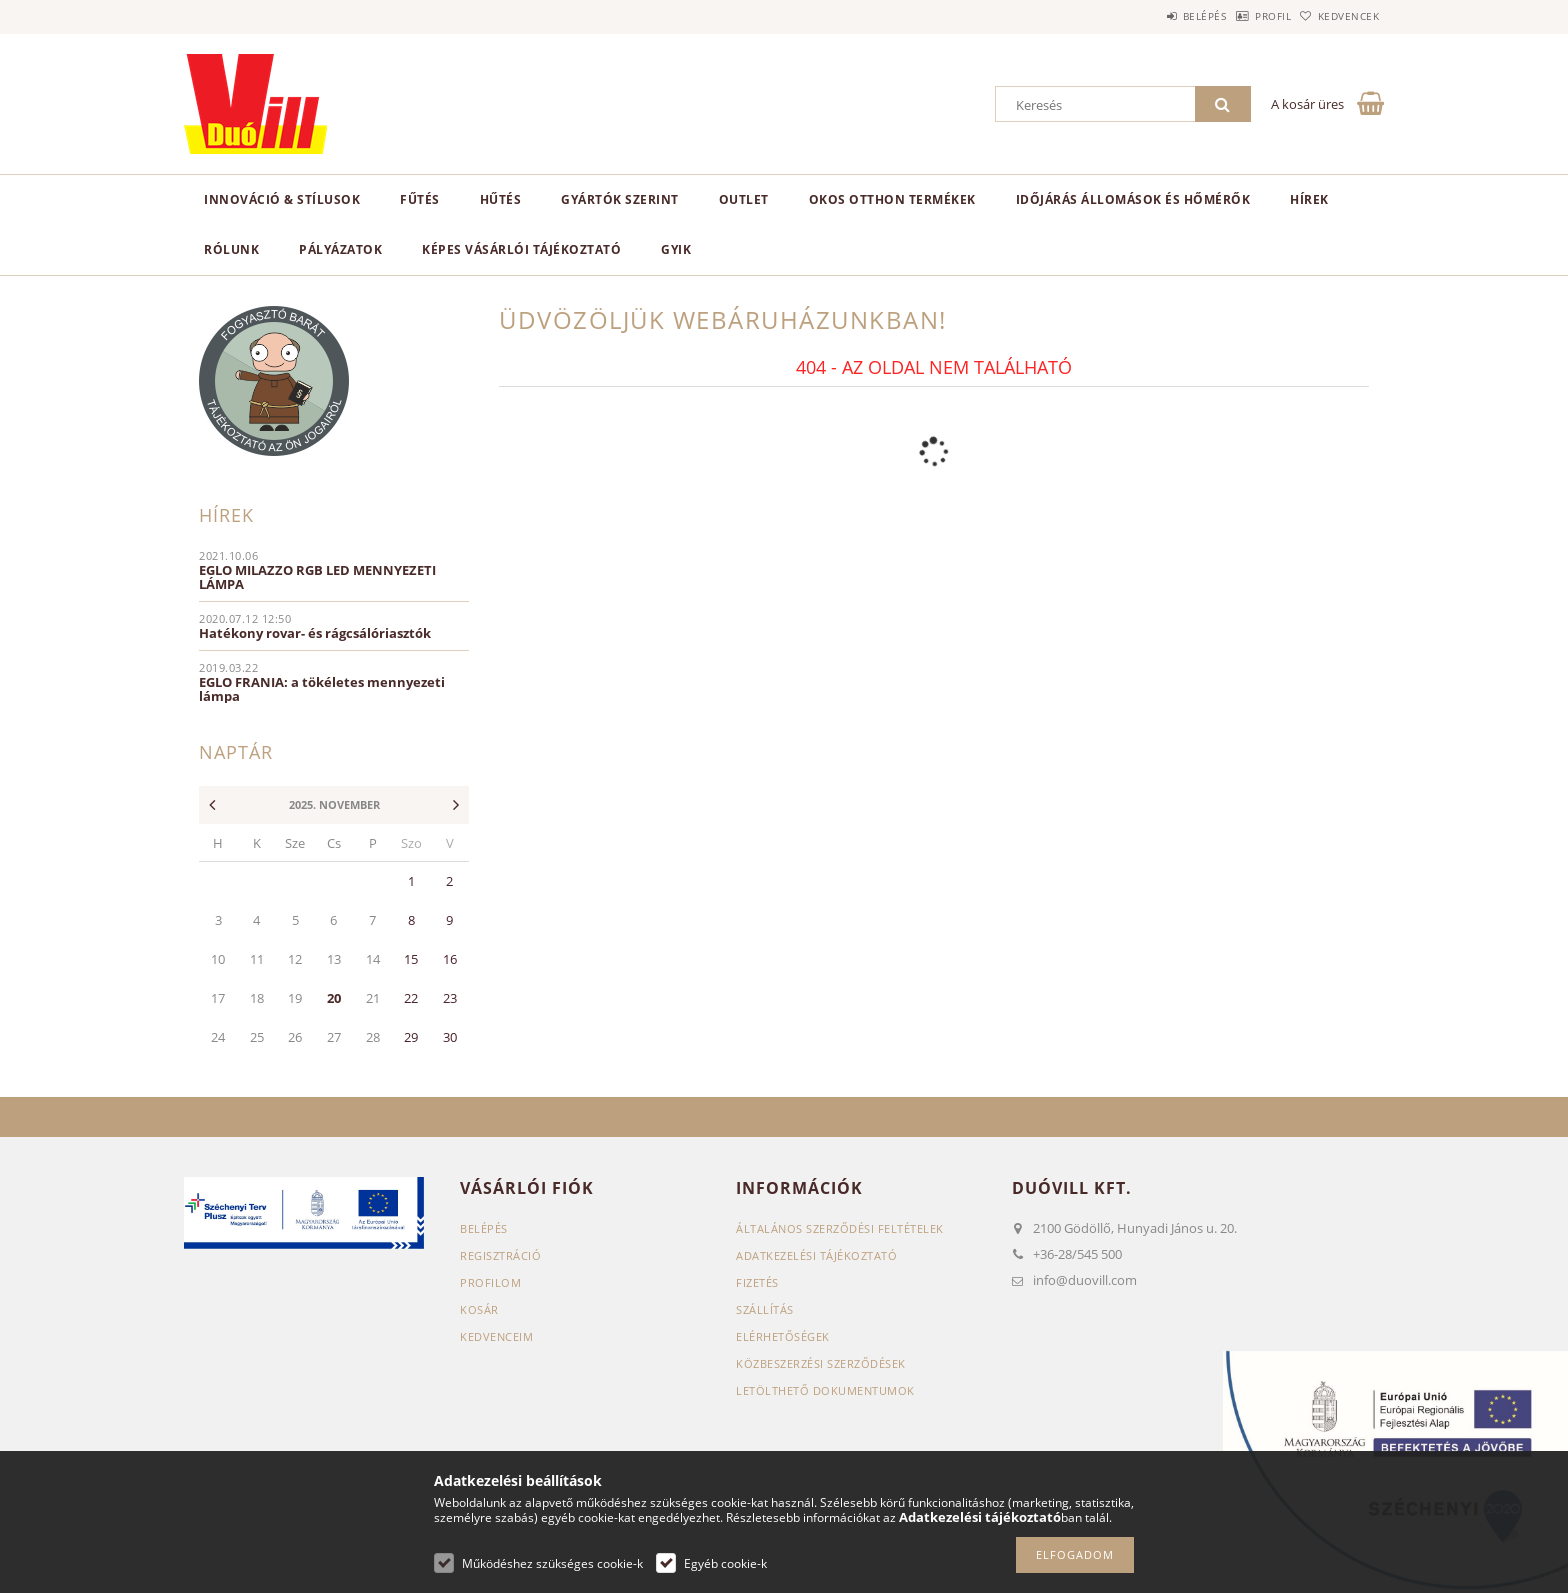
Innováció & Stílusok (282, 199)
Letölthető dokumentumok (825, 1390)
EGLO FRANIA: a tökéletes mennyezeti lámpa (322, 689)
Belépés (1153, 16)
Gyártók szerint (620, 199)
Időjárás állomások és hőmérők (1133, 199)
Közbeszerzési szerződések (821, 1363)
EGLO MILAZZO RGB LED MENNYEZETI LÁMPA (317, 577)
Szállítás (765, 1309)
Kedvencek (1339, 16)
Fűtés (420, 199)
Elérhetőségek (783, 1336)
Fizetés (757, 1282)
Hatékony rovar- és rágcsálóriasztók (315, 633)
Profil (1242, 16)
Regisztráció (500, 1255)
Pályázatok (340, 249)
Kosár (479, 1309)
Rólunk (231, 249)
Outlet (744, 199)
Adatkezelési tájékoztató (816, 1255)
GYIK (676, 249)
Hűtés (501, 199)
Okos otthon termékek (892, 199)
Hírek (1309, 199)
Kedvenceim (496, 1336)
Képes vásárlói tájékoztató (521, 249)
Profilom (490, 1282)
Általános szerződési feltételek (840, 1228)
